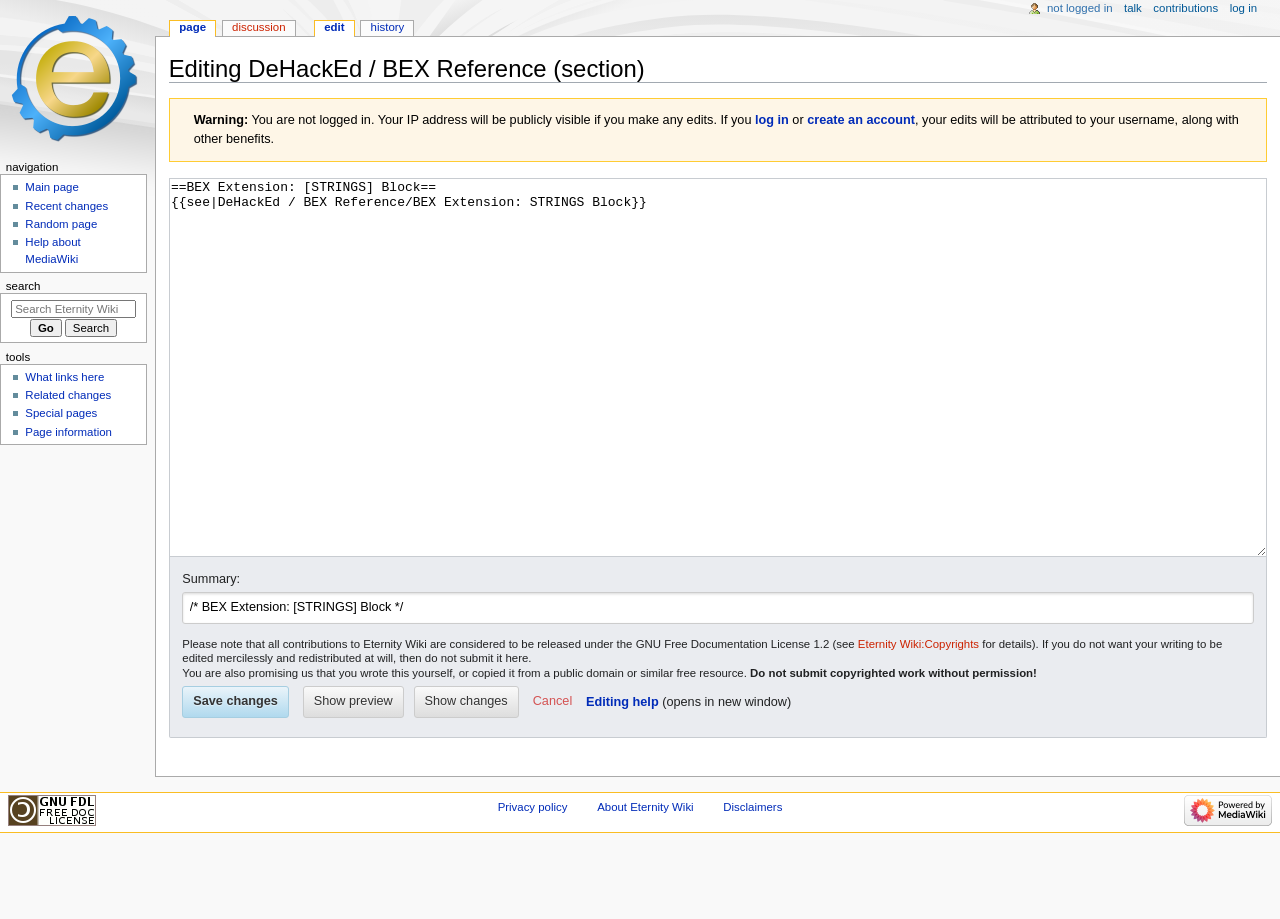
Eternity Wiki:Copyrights (918, 719)
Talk (1133, 8)
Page (192, 27)
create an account (861, 120)
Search (23, 286)
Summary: (211, 654)
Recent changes (66, 206)
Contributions (1185, 8)
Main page (52, 187)
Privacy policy (533, 882)
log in (772, 120)
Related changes (68, 395)
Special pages (61, 413)
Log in (1243, 8)
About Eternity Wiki (645, 882)
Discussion (258, 27)
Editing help (622, 777)
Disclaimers (752, 882)
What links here (64, 377)
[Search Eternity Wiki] (73, 309)
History (388, 27)
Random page (61, 224)
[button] (552, 777)
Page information (68, 432)
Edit (334, 27)
